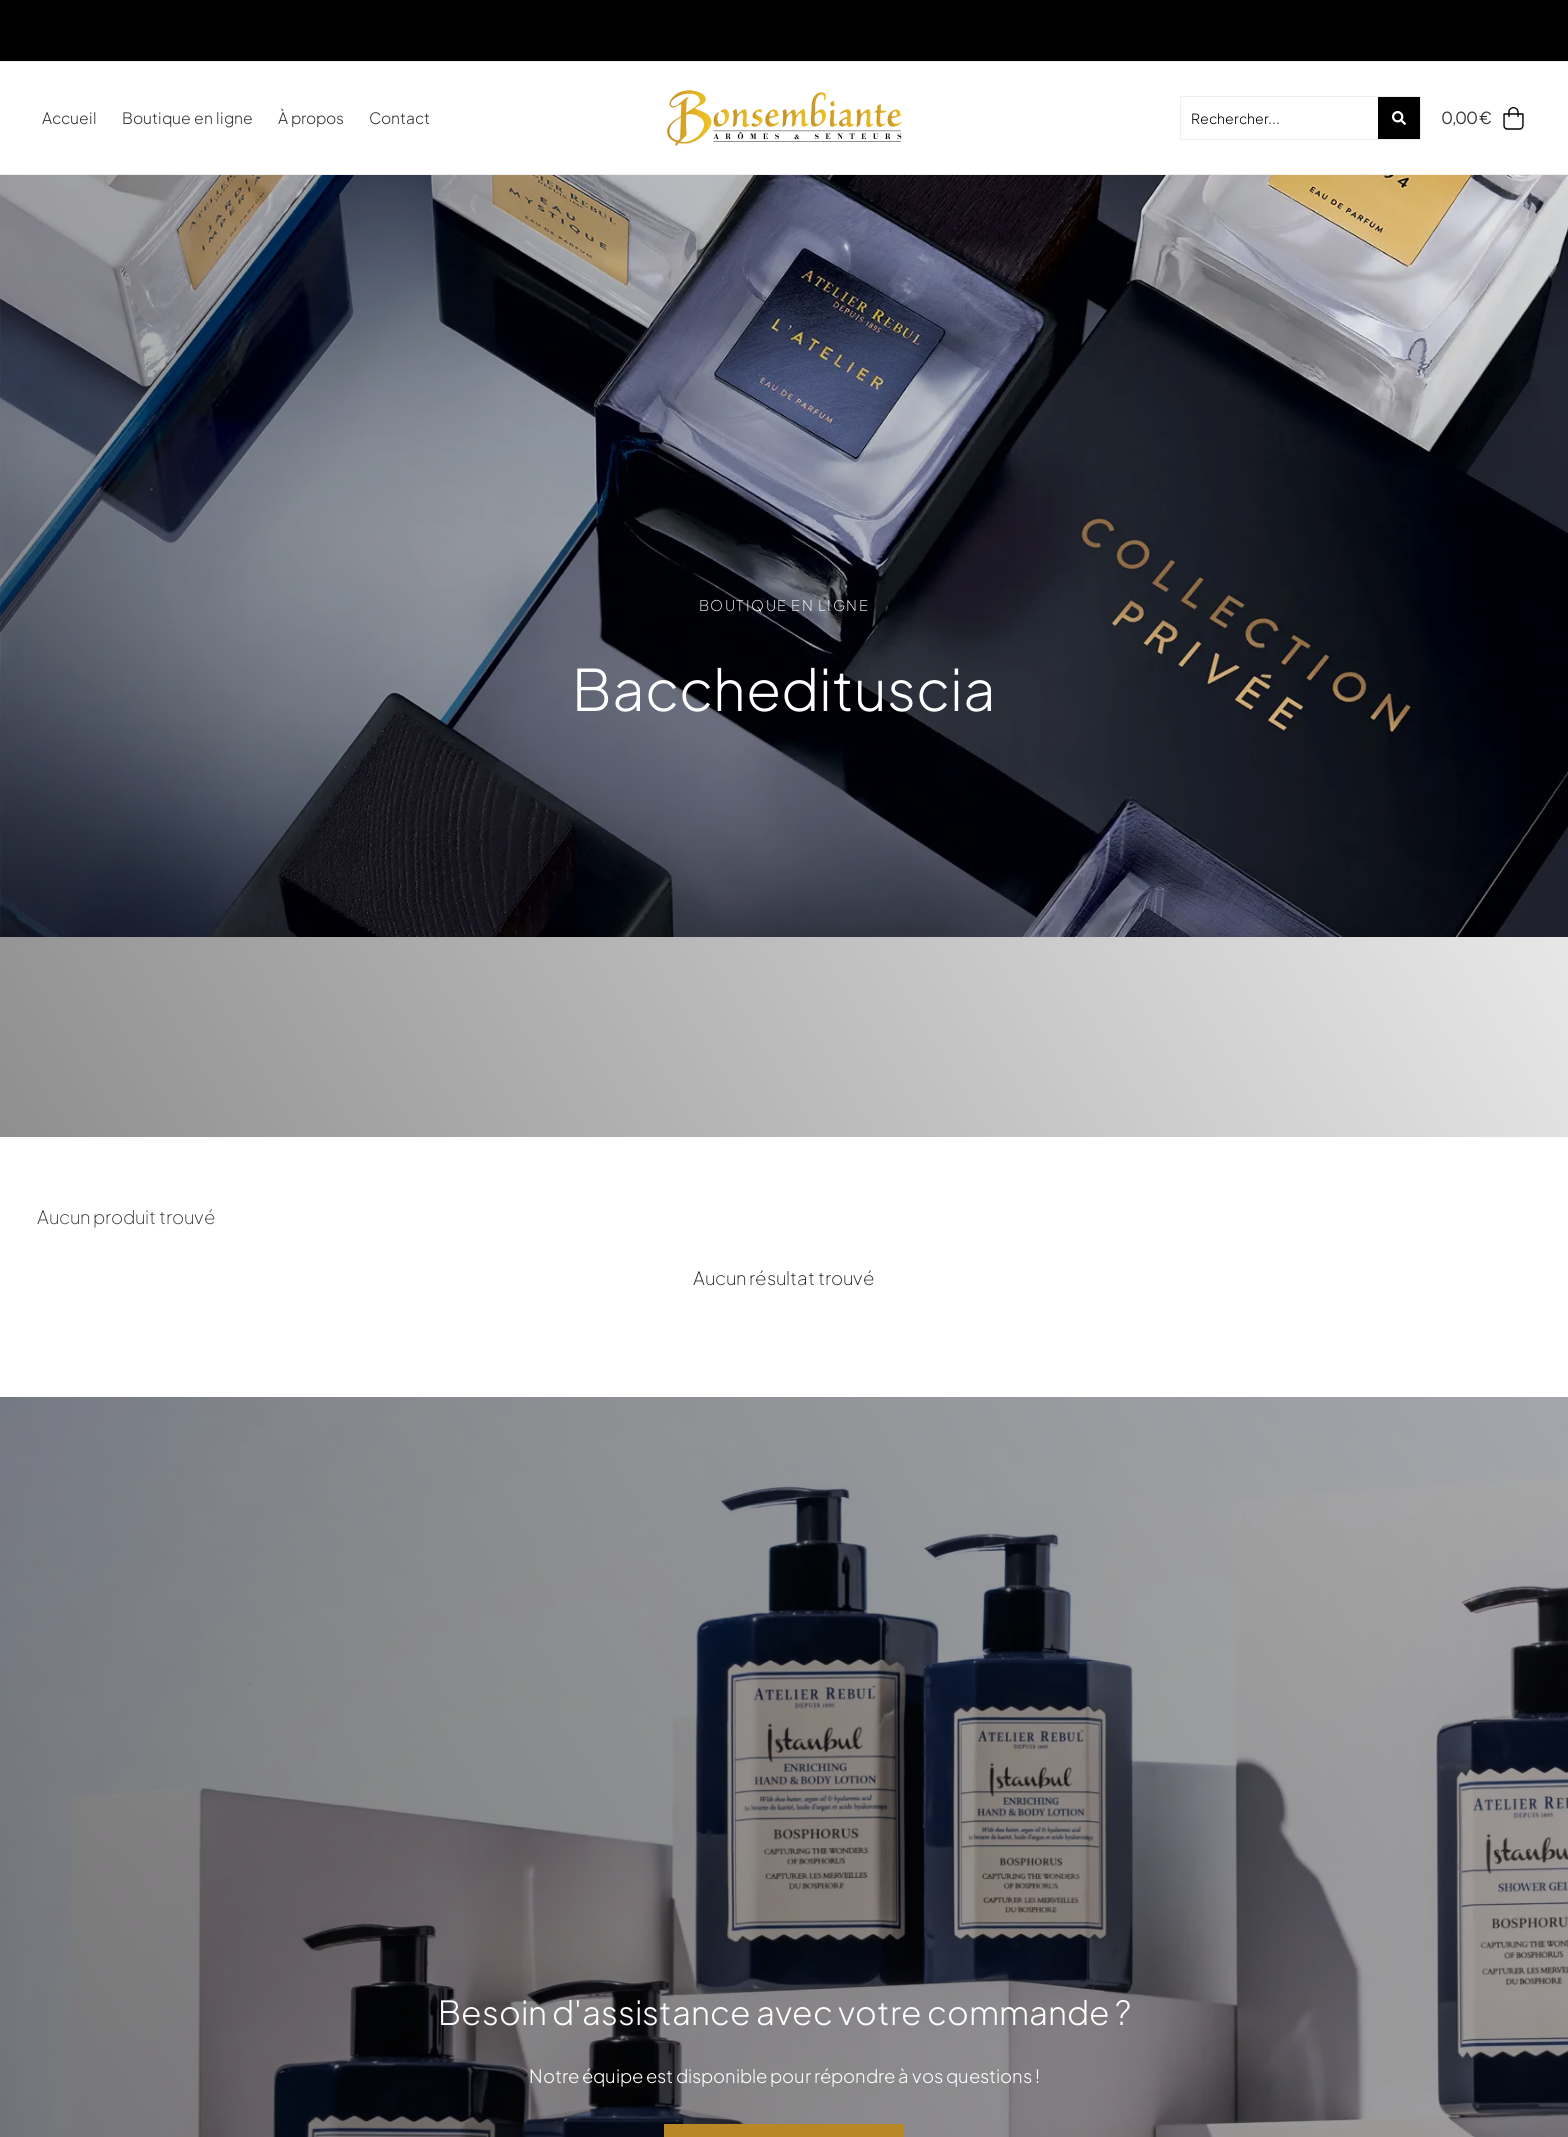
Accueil (69, 117)
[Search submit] (1399, 118)
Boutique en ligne (187, 117)
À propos (311, 117)
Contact (399, 117)
